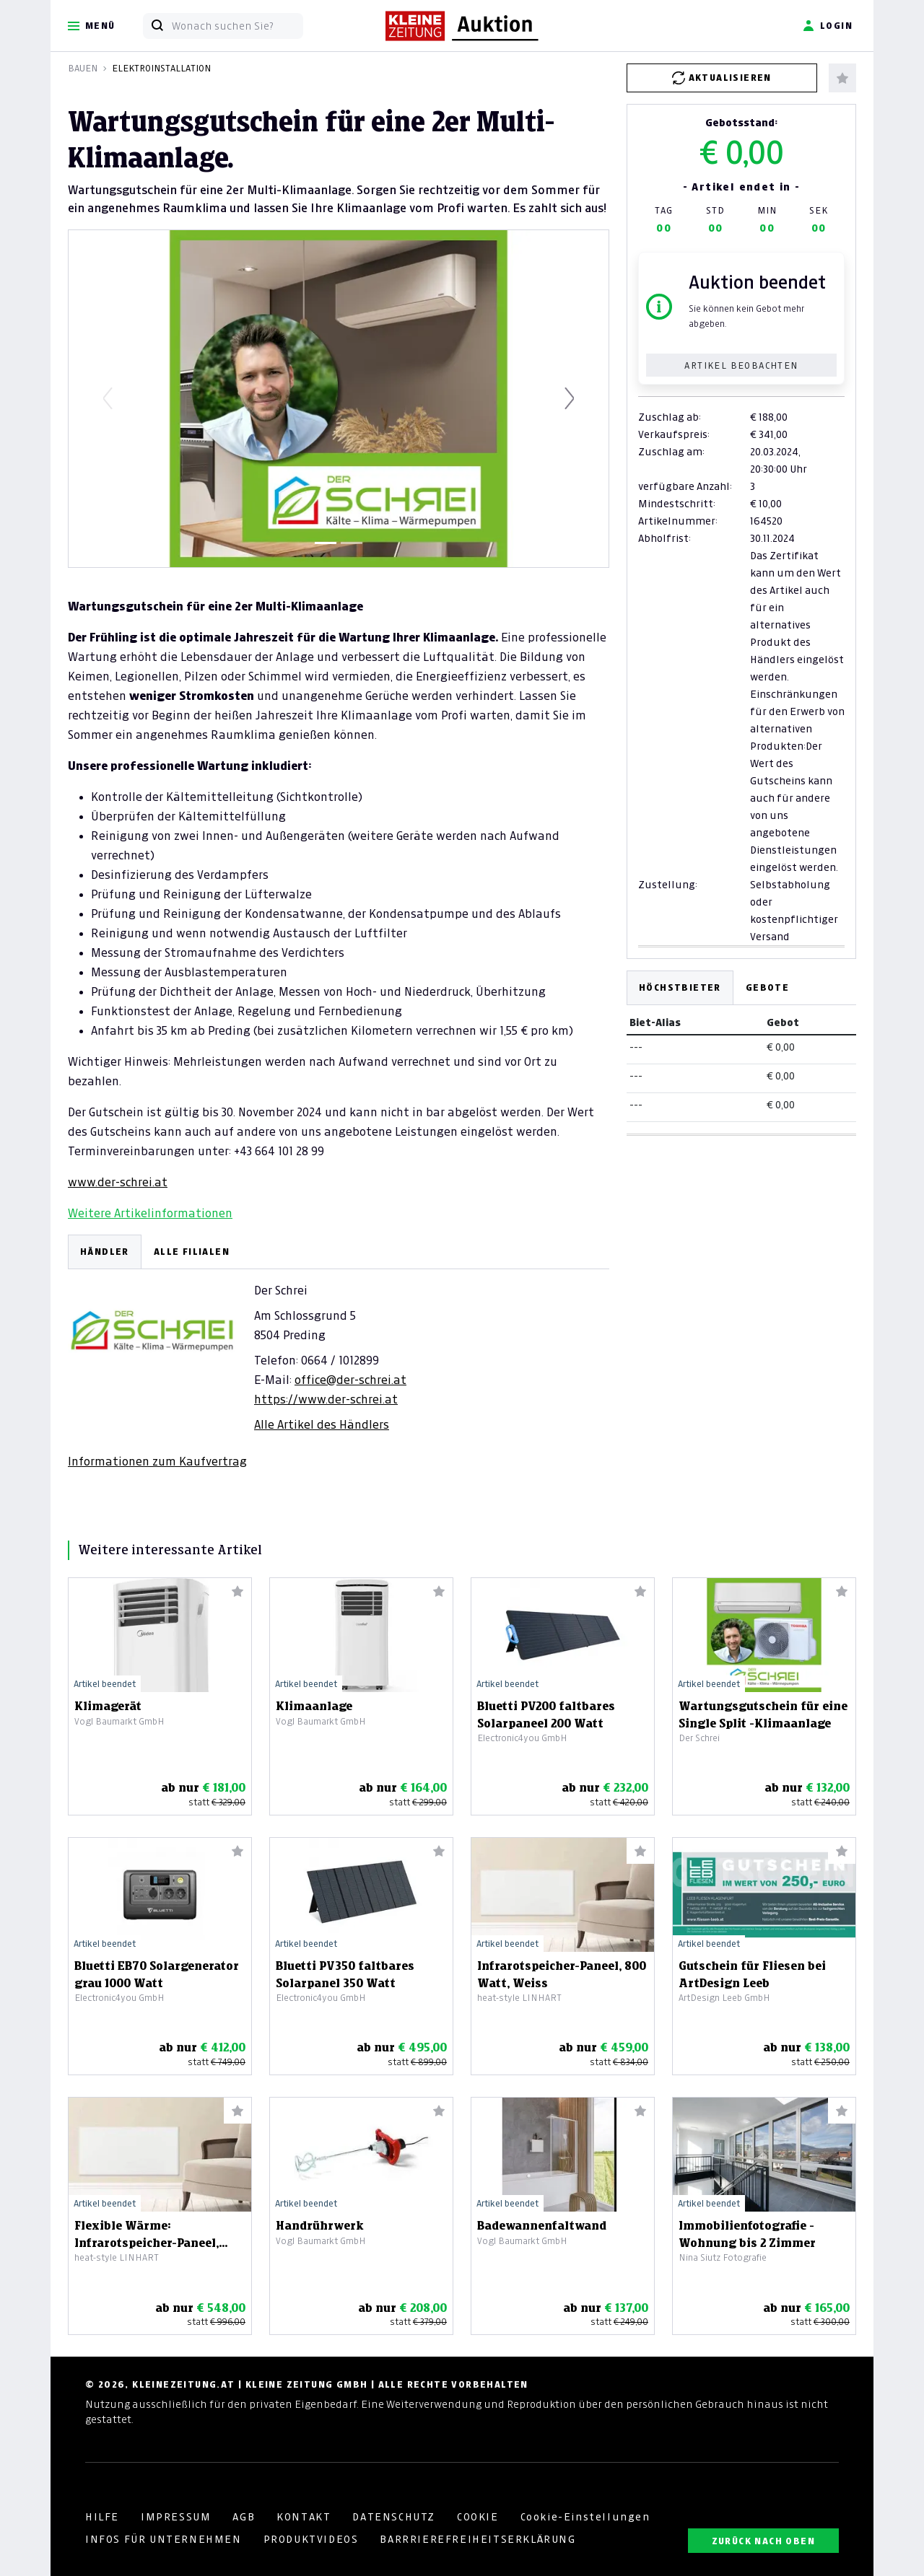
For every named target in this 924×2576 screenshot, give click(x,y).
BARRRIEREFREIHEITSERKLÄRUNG (477, 2539)
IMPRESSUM (176, 2517)
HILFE (102, 2517)
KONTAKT (303, 2517)
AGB (243, 2517)
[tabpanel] (338, 1351)
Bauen (82, 68)
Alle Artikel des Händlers (321, 1424)
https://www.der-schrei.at (326, 1399)
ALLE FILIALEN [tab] (192, 1251)
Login (828, 26)
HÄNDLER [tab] (104, 1251)
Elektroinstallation (161, 68)
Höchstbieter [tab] (680, 987)
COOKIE (478, 2517)
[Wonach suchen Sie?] (237, 26)
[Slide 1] (325, 543)
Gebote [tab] (767, 987)
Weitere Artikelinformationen (150, 1213)
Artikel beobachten (741, 365)
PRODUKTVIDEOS (311, 2539)
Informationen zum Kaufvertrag (157, 1461)
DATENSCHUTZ (393, 2517)
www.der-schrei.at (117, 1182)
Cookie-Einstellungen (585, 2517)
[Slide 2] (351, 543)
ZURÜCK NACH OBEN (763, 2541)
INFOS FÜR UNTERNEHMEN (163, 2539)
